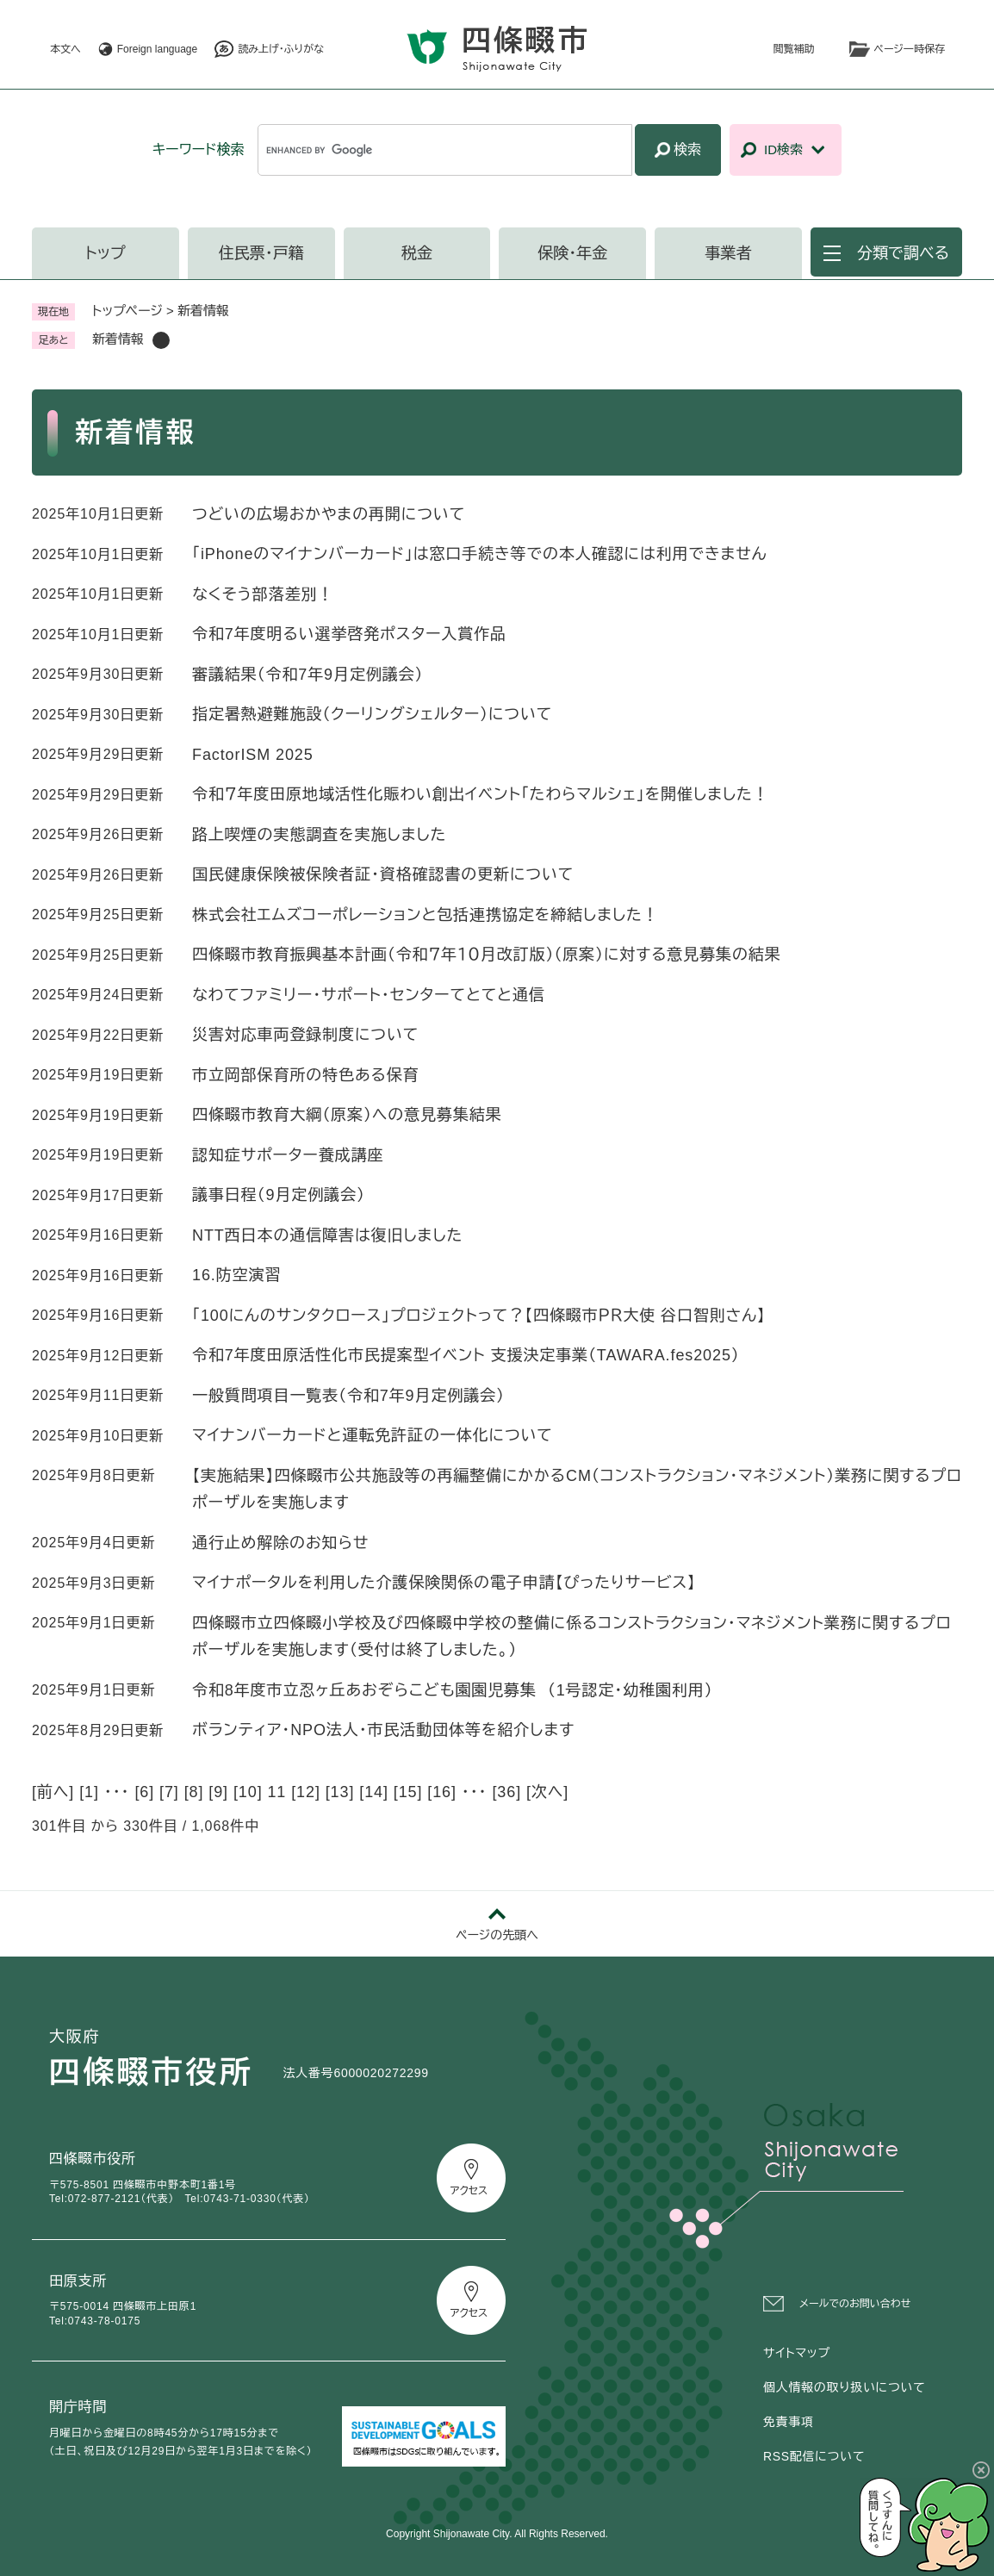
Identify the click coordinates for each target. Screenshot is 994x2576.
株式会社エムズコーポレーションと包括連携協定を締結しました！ (425, 915)
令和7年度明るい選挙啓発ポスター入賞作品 (349, 634)
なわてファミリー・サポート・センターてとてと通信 (368, 995)
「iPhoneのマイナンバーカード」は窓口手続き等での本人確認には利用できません (479, 554)
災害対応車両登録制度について (305, 1034)
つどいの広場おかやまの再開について (328, 514)
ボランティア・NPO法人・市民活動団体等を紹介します (383, 1730)
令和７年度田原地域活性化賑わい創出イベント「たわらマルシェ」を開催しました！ (480, 794)
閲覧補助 (794, 49)
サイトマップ (796, 2353)
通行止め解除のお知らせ (280, 1543)
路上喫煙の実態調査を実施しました (319, 834)
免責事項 (788, 2422)
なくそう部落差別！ (262, 594)
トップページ (127, 310)
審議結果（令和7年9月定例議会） (307, 674)
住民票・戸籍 (261, 253)
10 (248, 1792)
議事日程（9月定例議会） (278, 1195)
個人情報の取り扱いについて (844, 2387)
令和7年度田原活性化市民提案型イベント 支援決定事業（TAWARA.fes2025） (466, 1355)
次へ (547, 1792)
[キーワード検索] (445, 150)
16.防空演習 (236, 1275)
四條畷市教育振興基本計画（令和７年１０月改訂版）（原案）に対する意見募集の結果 (486, 954)
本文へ (65, 49)
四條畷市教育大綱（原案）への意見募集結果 (347, 1114)
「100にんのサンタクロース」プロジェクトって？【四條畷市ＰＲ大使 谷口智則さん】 (479, 1315)
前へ (53, 1792)
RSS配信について (814, 2456)
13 (340, 1792)
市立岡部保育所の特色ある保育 (305, 1075)
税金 (416, 253)
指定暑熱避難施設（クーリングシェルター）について (372, 714)
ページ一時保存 (909, 49)
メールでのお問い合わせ (854, 2304)
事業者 (728, 253)
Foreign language (157, 49)
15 (408, 1792)
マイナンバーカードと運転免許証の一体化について (372, 1435)
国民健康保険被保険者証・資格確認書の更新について (383, 874)
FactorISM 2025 (253, 754)
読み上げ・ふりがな (281, 49)
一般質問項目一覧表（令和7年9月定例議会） (348, 1395)
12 (305, 1792)
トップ (105, 253)
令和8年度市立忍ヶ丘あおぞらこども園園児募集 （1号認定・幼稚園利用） (452, 1690)
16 (441, 1792)
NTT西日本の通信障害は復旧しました (327, 1235)
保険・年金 (572, 253)
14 (373, 1792)
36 (506, 1792)
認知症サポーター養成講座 (287, 1155)
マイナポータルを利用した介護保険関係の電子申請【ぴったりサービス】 (444, 1582)
